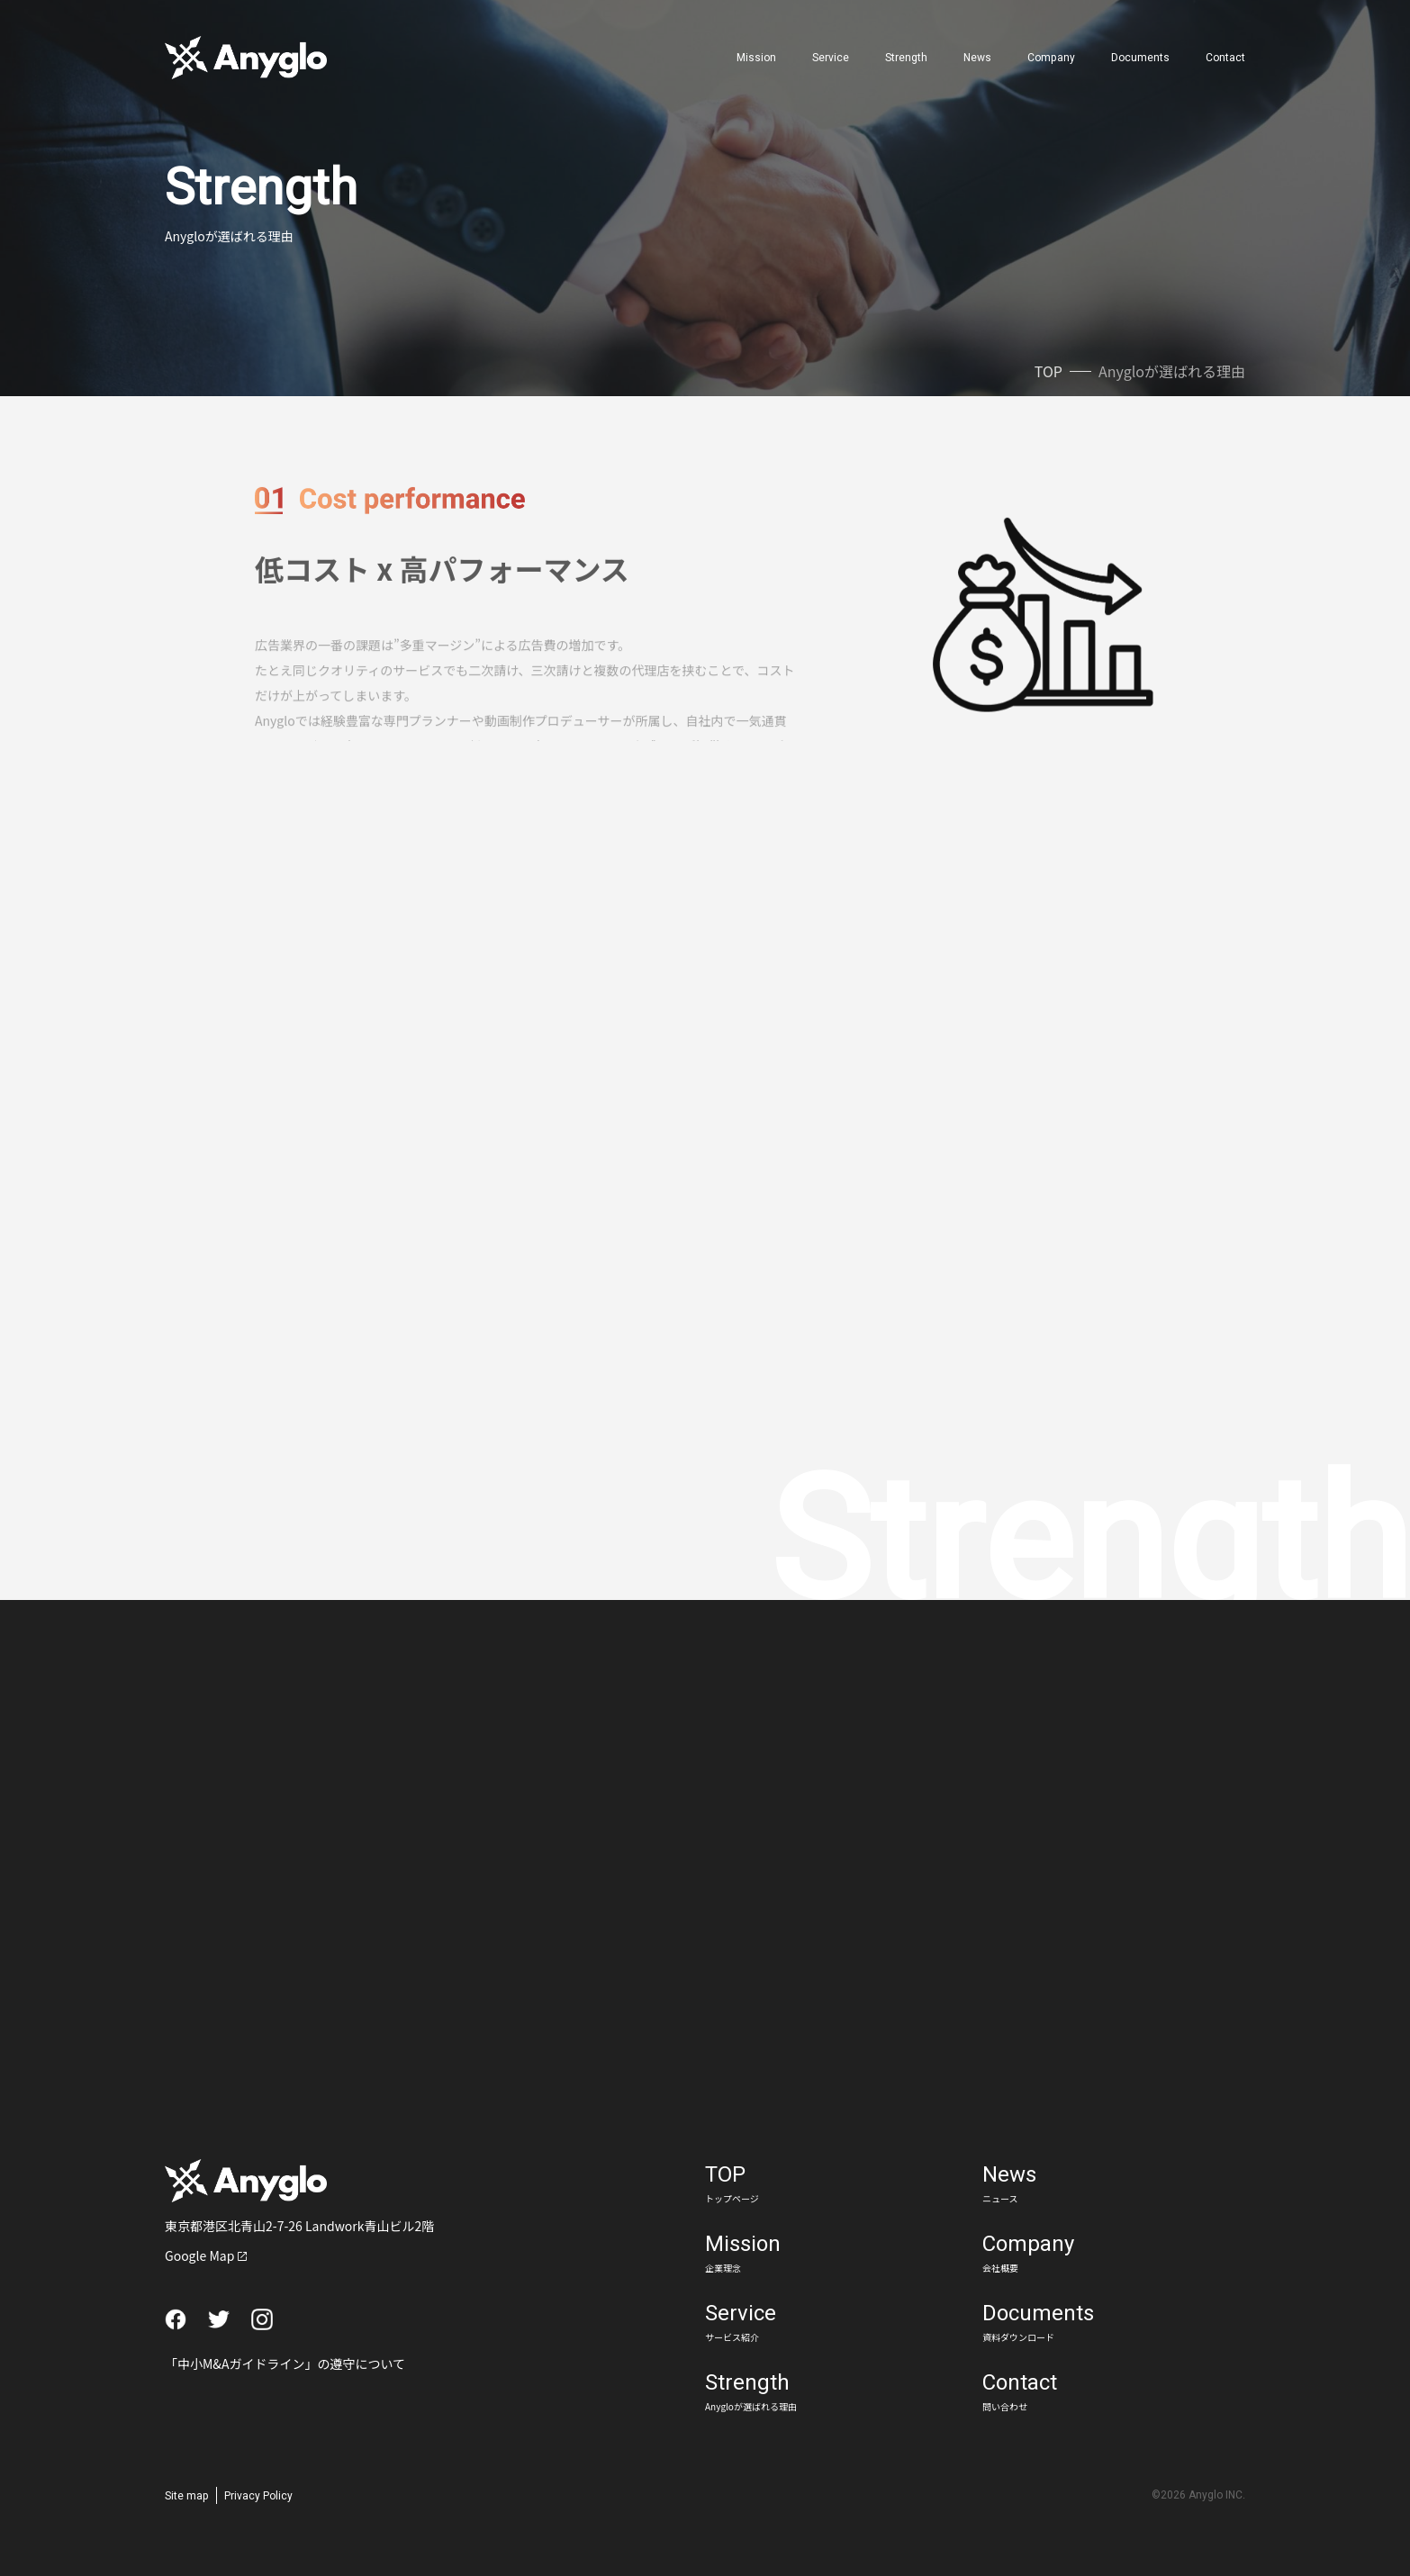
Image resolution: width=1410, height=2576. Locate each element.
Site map (187, 2496)
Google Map (199, 2255)
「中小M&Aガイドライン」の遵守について (285, 2364)
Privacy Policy (258, 2496)
